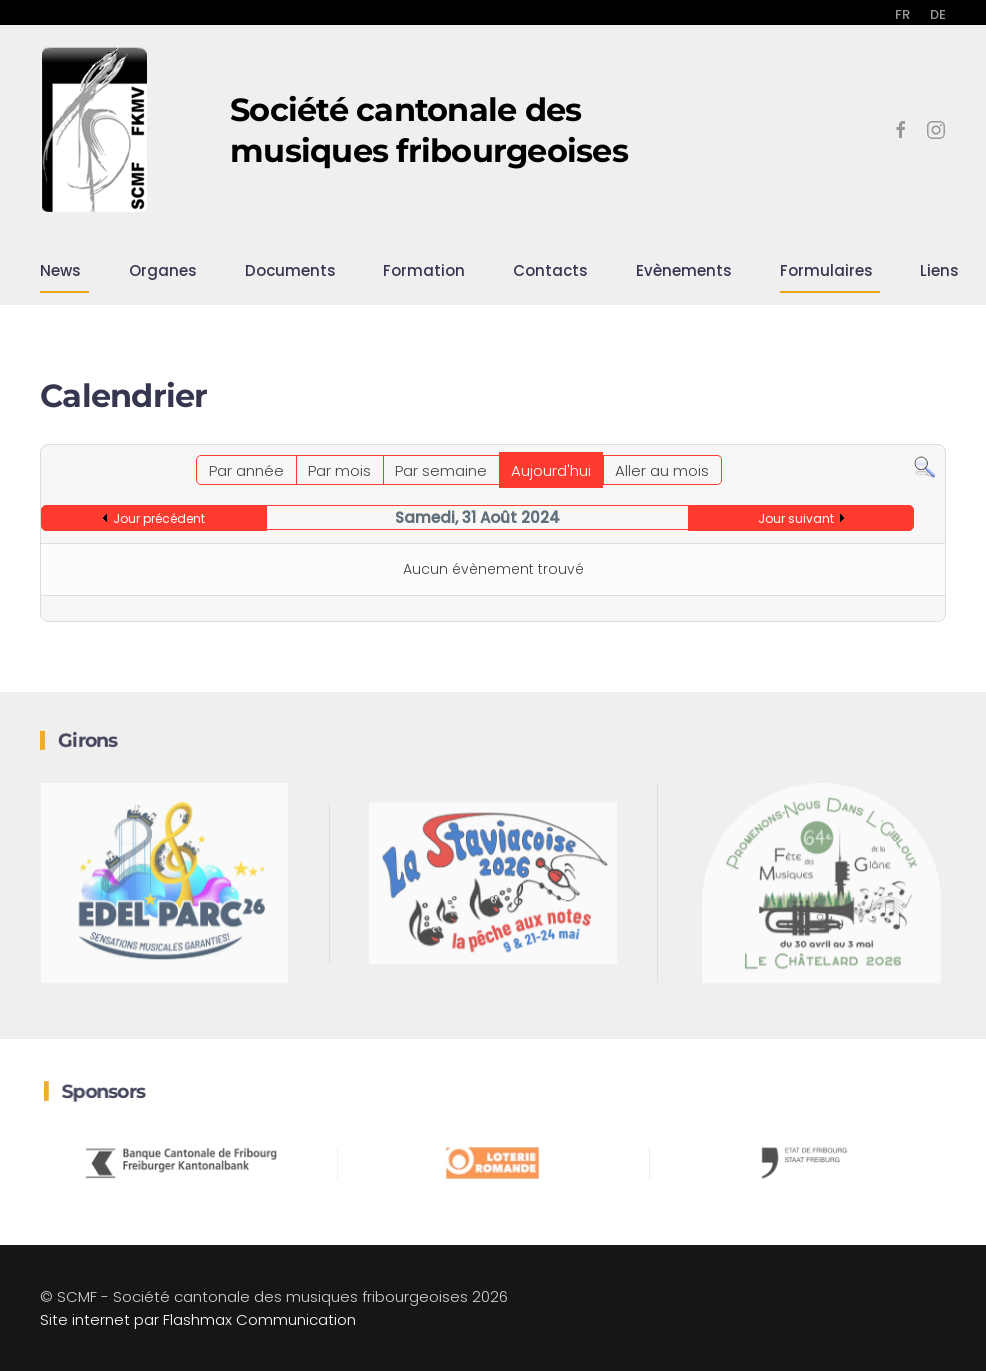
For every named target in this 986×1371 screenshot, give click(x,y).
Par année (246, 470)
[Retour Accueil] (95, 130)
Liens (939, 270)
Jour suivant (796, 518)
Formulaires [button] (826, 270)
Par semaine (441, 470)
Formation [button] (424, 270)
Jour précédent (159, 518)
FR (902, 14)
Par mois (339, 470)
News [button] (60, 270)
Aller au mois (662, 470)
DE (938, 14)
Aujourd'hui (551, 470)
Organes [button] (163, 270)
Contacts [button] (550, 270)
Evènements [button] (684, 270)
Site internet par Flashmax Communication (198, 1319)
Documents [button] (290, 270)
